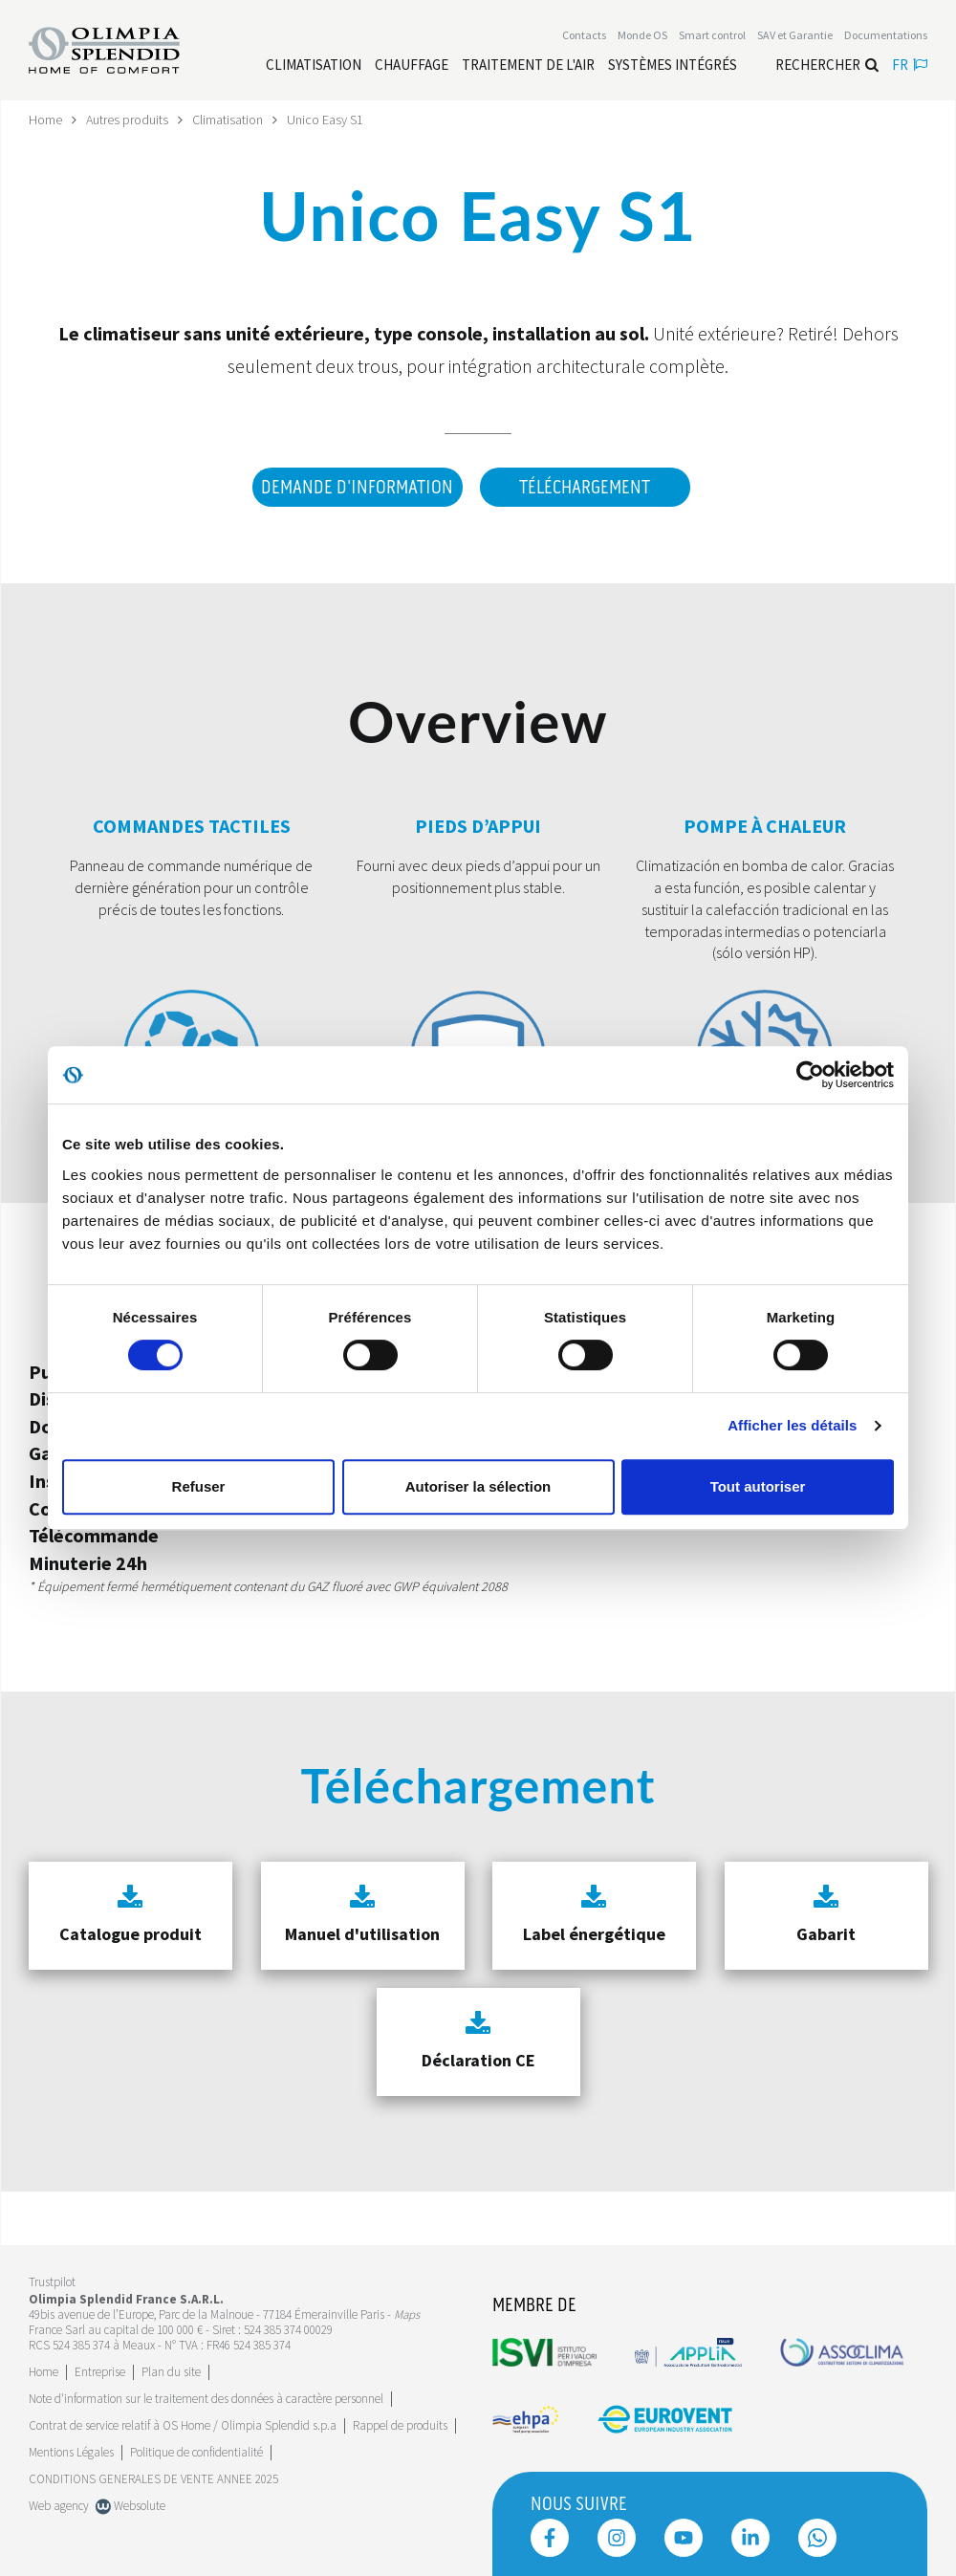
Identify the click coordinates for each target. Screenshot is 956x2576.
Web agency (59, 2506)
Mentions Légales (71, 2452)
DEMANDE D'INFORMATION (357, 487)
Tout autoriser (758, 1486)
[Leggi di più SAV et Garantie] (795, 35)
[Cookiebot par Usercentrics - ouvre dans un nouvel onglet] (810, 1074)
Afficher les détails (792, 1425)
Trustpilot (52, 2282)
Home (45, 119)
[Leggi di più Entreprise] (100, 2372)
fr (909, 64)
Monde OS (642, 35)
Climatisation (227, 119)
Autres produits (127, 119)
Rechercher (827, 64)
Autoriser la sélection (478, 1486)
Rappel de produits (400, 2425)
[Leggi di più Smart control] (712, 35)
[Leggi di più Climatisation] (313, 65)
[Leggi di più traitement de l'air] (528, 65)
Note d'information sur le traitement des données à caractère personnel (206, 2398)
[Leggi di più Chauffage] (411, 65)
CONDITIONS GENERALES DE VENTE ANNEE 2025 (153, 2479)
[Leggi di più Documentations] (885, 35)
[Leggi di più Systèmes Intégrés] (672, 65)
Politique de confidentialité (196, 2452)
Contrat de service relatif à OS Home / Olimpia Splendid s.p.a (183, 2425)
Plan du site (171, 2372)
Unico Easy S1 (325, 119)
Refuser (199, 1486)
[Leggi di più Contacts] (584, 35)
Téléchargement (584, 487)
